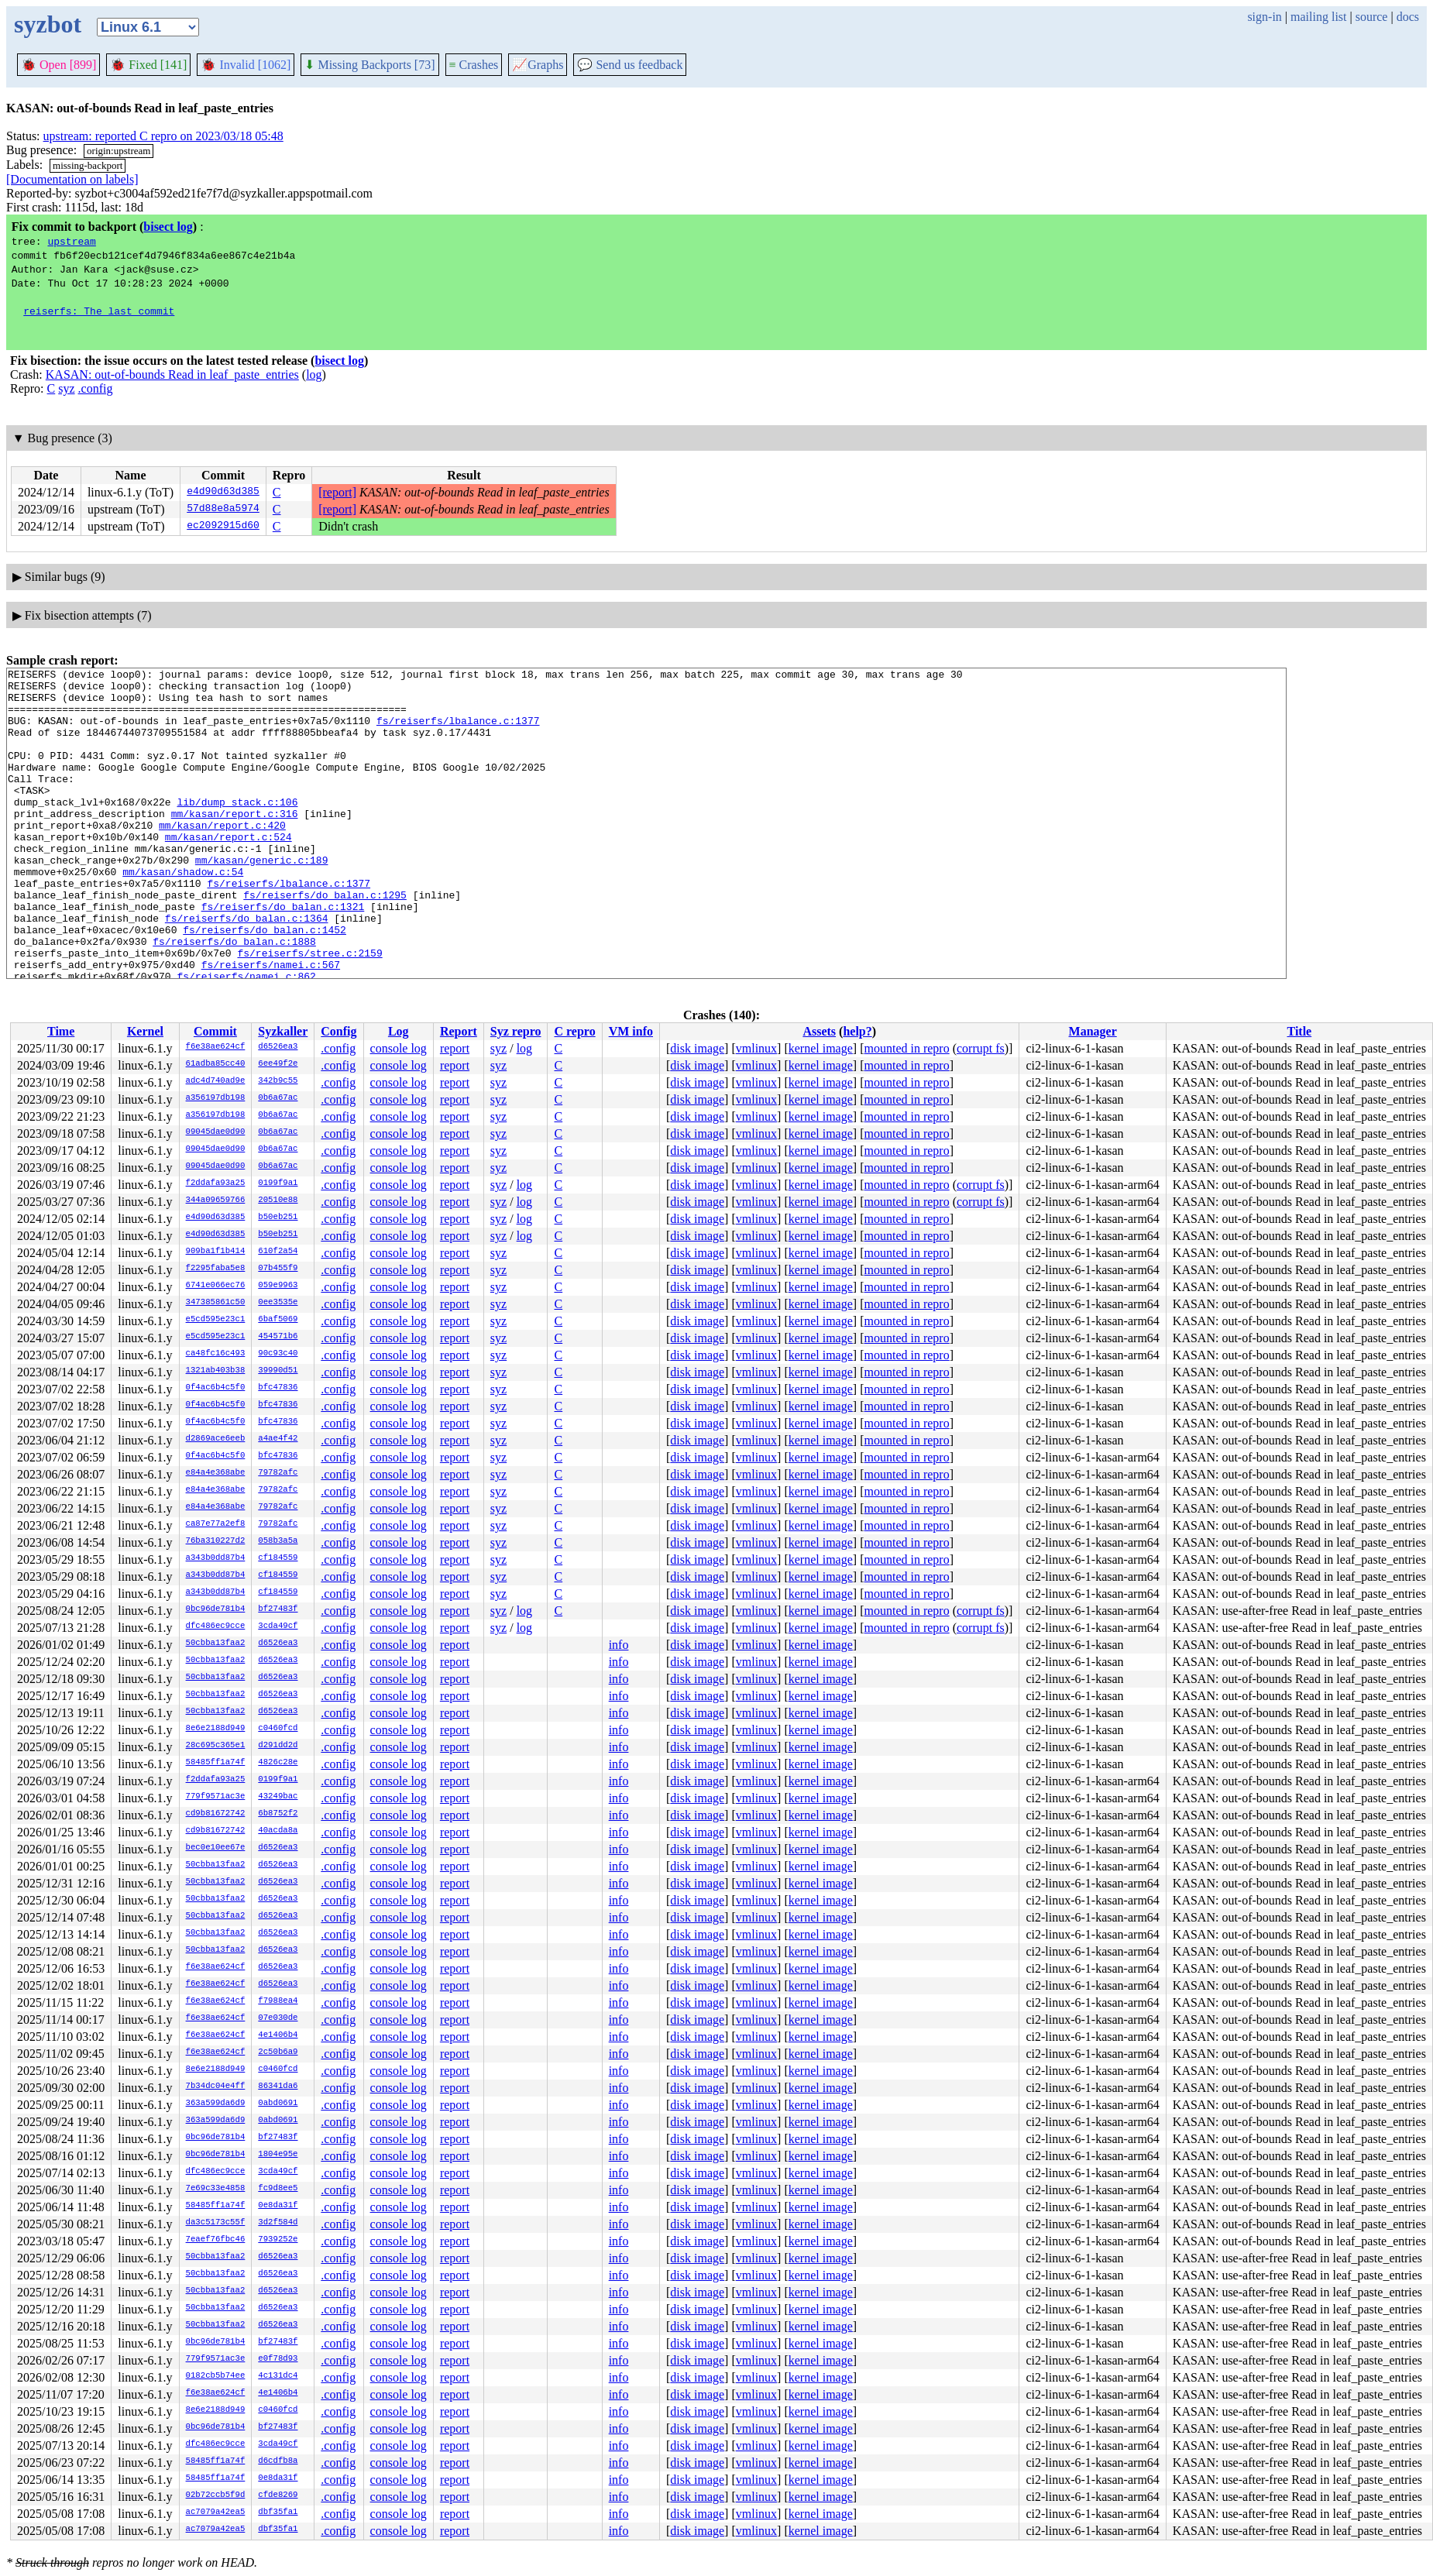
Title (1299, 1031)
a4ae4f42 (277, 1439)
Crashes (474, 64)
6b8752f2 (277, 1813)
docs (1408, 16)
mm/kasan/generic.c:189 (261, 899)
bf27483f (277, 1609)
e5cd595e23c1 (216, 1319)
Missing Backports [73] (369, 64)
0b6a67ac (277, 1098)
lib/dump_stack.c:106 (237, 829)
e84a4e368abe (216, 1473)
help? (857, 1031)
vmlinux (756, 1048)
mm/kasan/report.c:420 (222, 857)
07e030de (277, 2018)
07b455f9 (277, 1268)
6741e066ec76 (216, 1285)
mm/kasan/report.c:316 (234, 843)
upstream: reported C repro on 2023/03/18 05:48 (163, 136)
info (619, 1644)
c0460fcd (277, 1728)
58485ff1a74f (216, 1762)
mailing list (1318, 16)
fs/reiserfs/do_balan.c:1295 (325, 941)
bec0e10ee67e (216, 1848)
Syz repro (515, 1031)
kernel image (821, 1048)
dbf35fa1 (277, 2512)
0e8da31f (277, 2205)
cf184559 (277, 1558)
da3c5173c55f (216, 2222)
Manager (1093, 1031)
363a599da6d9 (216, 2103)
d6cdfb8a (277, 2461)
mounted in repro (906, 1048)
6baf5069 (277, 1319)
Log (398, 1031)
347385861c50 (216, 1302)
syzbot (47, 24)
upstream (71, 241)
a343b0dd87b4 (216, 1558)
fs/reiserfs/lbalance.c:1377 (458, 732)
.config (95, 388)
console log (398, 1048)
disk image (697, 1048)
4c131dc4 (277, 2376)
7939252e (277, 2239)
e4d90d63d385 (223, 493)
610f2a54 (277, 1251)
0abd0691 (277, 2103)
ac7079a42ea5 (216, 2512)
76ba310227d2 (216, 1541)
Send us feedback (629, 64)
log (313, 374)
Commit (215, 1031)
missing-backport (87, 165)
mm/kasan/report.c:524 (228, 871)
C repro (574, 1031)
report (454, 1048)
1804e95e (277, 2154)
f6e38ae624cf (216, 1047)
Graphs (537, 64)
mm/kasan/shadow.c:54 (182, 913)
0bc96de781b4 (216, 1609)
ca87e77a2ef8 (216, 1524)
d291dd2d (277, 1745)
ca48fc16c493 (216, 1353)
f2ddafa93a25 (216, 1183)
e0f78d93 (277, 2359)
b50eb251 (277, 1217)
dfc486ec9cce (216, 1626)
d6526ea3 (277, 1047)
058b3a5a (277, 1541)
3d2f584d (277, 2222)
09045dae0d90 (216, 1132)
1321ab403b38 (216, 1370)
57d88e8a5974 (223, 510)
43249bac (277, 1796)
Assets (819, 1031)
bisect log (168, 226)
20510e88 (277, 1200)
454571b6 (277, 1336)
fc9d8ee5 (277, 2188)
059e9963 (277, 1285)
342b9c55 (277, 1081)
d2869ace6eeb (216, 1439)
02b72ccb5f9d (216, 2495)
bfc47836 (277, 1387)
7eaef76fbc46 (216, 2239)
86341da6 (277, 2086)
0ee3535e (277, 1302)
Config (338, 1031)
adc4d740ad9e (216, 1081)
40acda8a (277, 1831)
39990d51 (277, 1370)
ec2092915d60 (223, 527)
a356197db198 (216, 1098)
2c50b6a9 (277, 2052)
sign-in (1264, 16)
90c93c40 (277, 1353)
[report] (337, 492)
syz (66, 388)
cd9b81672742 (216, 1813)
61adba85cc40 (216, 1064)
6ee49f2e (277, 1064)
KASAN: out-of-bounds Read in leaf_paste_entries (172, 374)
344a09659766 (216, 1200)
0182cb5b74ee (216, 2376)
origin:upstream (118, 150)
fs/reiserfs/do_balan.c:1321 (283, 955)
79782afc (277, 1473)
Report (458, 1031)
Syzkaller (283, 1031)
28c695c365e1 (216, 1745)
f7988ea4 (277, 2001)
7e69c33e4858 (216, 2188)
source (1372, 16)
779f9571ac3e (216, 1796)
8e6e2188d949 (216, 1728)
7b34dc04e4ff (216, 2086)
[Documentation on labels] (72, 179)
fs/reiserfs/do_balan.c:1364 (246, 969)
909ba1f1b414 (216, 1251)
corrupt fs (981, 1048)
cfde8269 (277, 2495)
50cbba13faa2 (216, 1643)
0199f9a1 (277, 1183)
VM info (631, 1031)
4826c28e (277, 1762)
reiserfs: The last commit (98, 311)
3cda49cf (277, 1626)
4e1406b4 (277, 2035)
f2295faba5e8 (216, 1268)
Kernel (145, 1031)
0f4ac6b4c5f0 (216, 1387)
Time (60, 1031)
